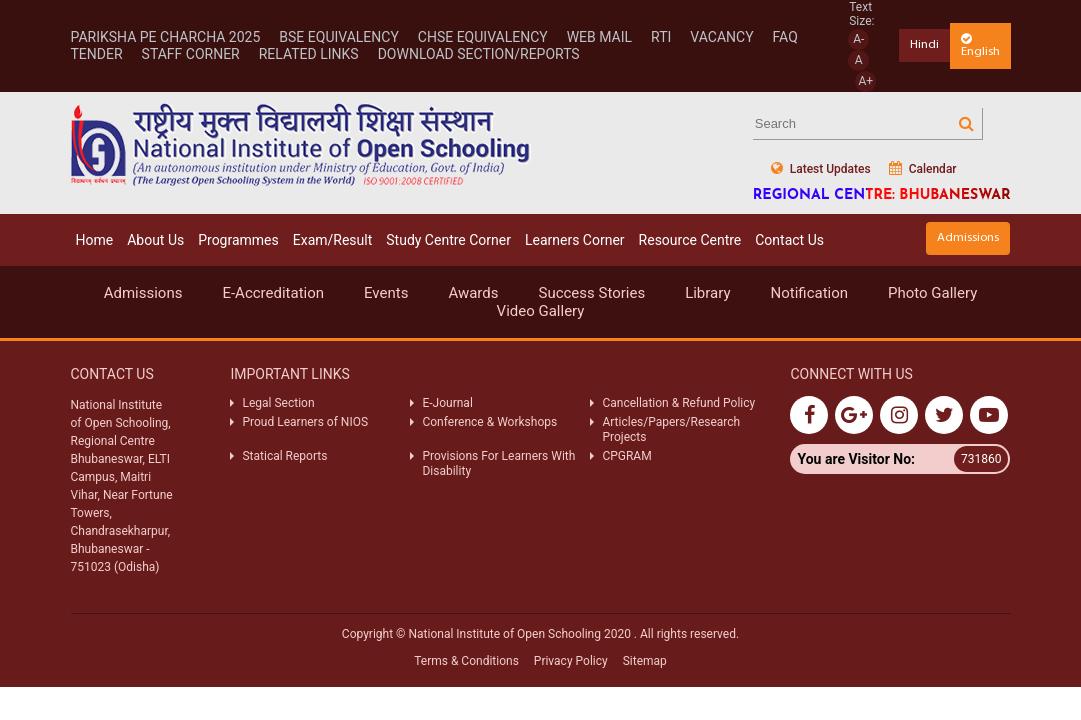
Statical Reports (284, 456)
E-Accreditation (273, 293)
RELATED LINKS (309, 54)
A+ (865, 81)
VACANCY (721, 37)
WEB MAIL (599, 37)
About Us (155, 240)
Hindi (924, 44)
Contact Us (789, 240)
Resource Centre (690, 240)
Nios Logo (301, 144)
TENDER (97, 54)
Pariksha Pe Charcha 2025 (166, 37)
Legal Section (278, 403)
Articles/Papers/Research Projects (671, 429)
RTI (661, 37)
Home (95, 240)
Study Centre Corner (448, 240)
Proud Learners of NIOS (305, 422)
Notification (810, 293)
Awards (473, 293)
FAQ (785, 37)
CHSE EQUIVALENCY (483, 37)
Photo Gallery (932, 293)
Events (386, 293)
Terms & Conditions (466, 661)
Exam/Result (333, 240)
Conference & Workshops (489, 422)
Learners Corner (575, 240)
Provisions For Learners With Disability (498, 463)
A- (858, 39)
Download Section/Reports (479, 54)
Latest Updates (821, 168)
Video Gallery (541, 311)
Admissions (968, 237)
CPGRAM (628, 456)
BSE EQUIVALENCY (338, 37)
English (980, 46)
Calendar (923, 168)
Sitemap (645, 661)
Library (707, 293)
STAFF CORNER (191, 54)
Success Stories (591, 293)
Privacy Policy (571, 661)
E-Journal (447, 403)
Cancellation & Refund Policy (678, 403)
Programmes (238, 240)
